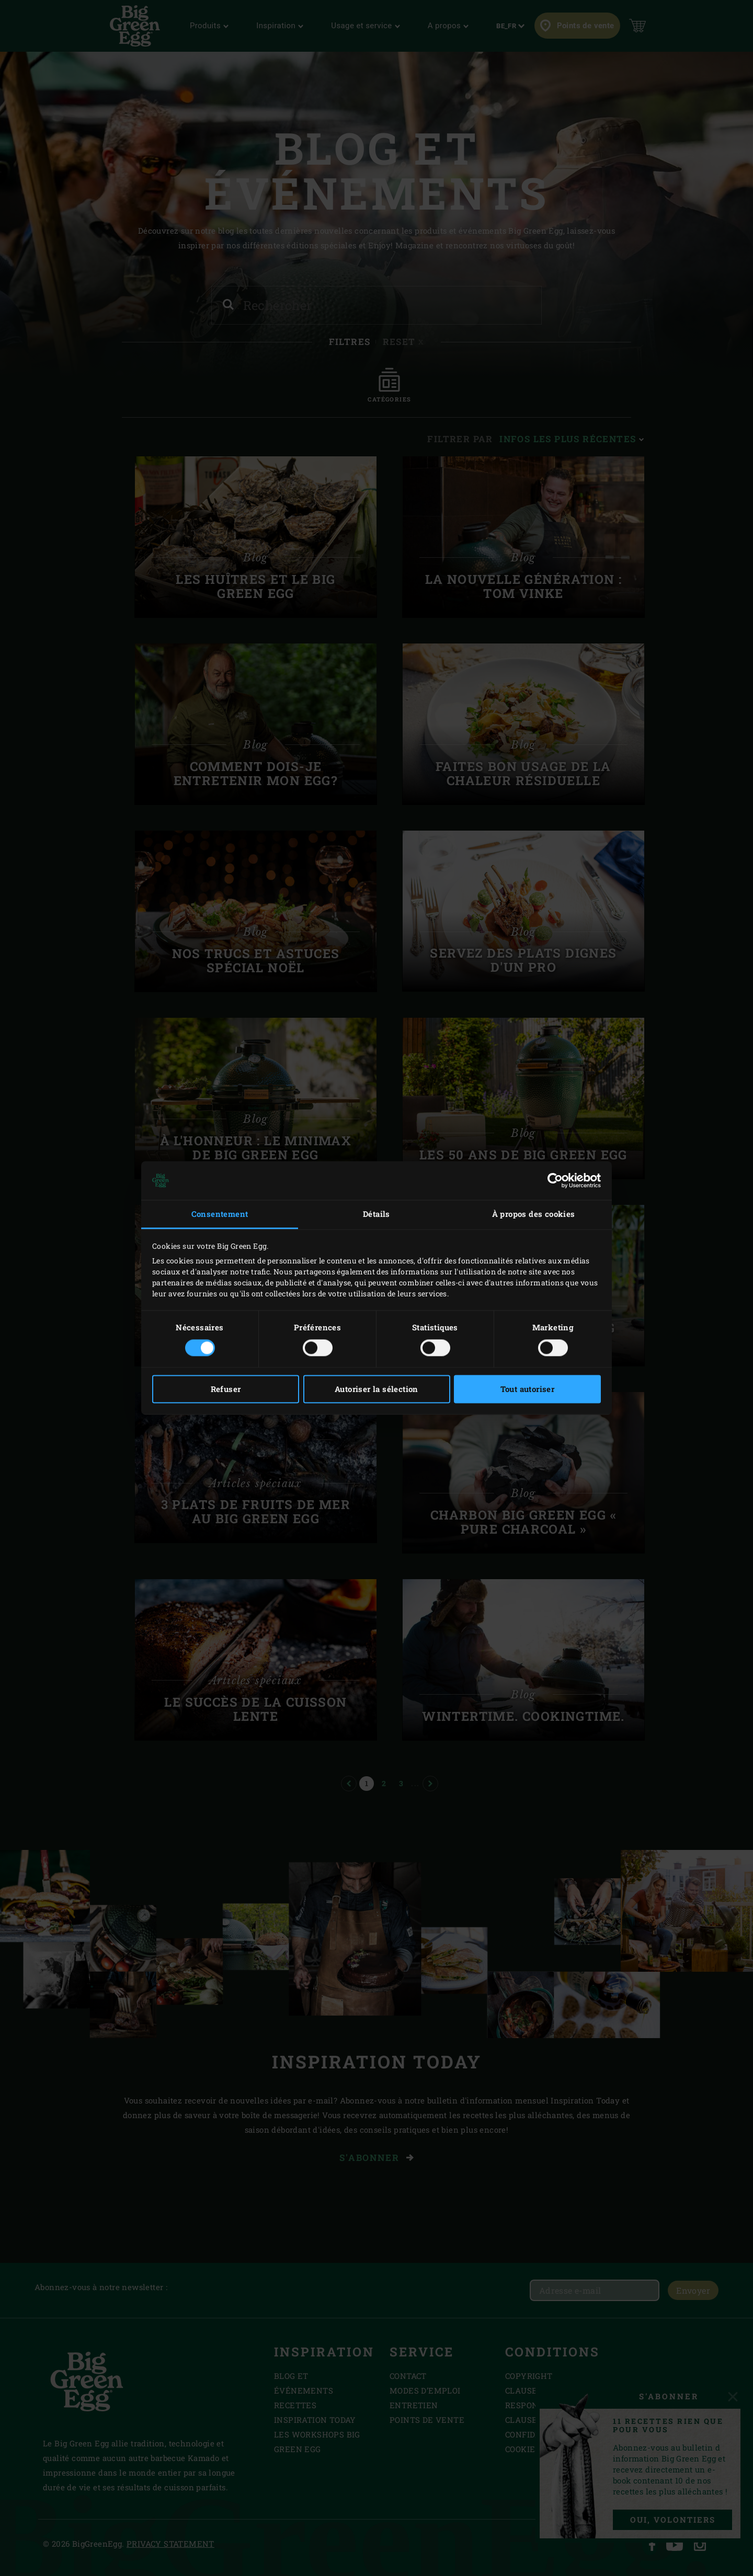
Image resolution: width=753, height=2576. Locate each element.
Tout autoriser (527, 1389)
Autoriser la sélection (376, 1389)
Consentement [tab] (219, 1214)
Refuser (226, 1389)
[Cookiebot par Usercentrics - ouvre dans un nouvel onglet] (555, 1180)
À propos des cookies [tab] (533, 1214)
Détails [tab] (376, 1214)
